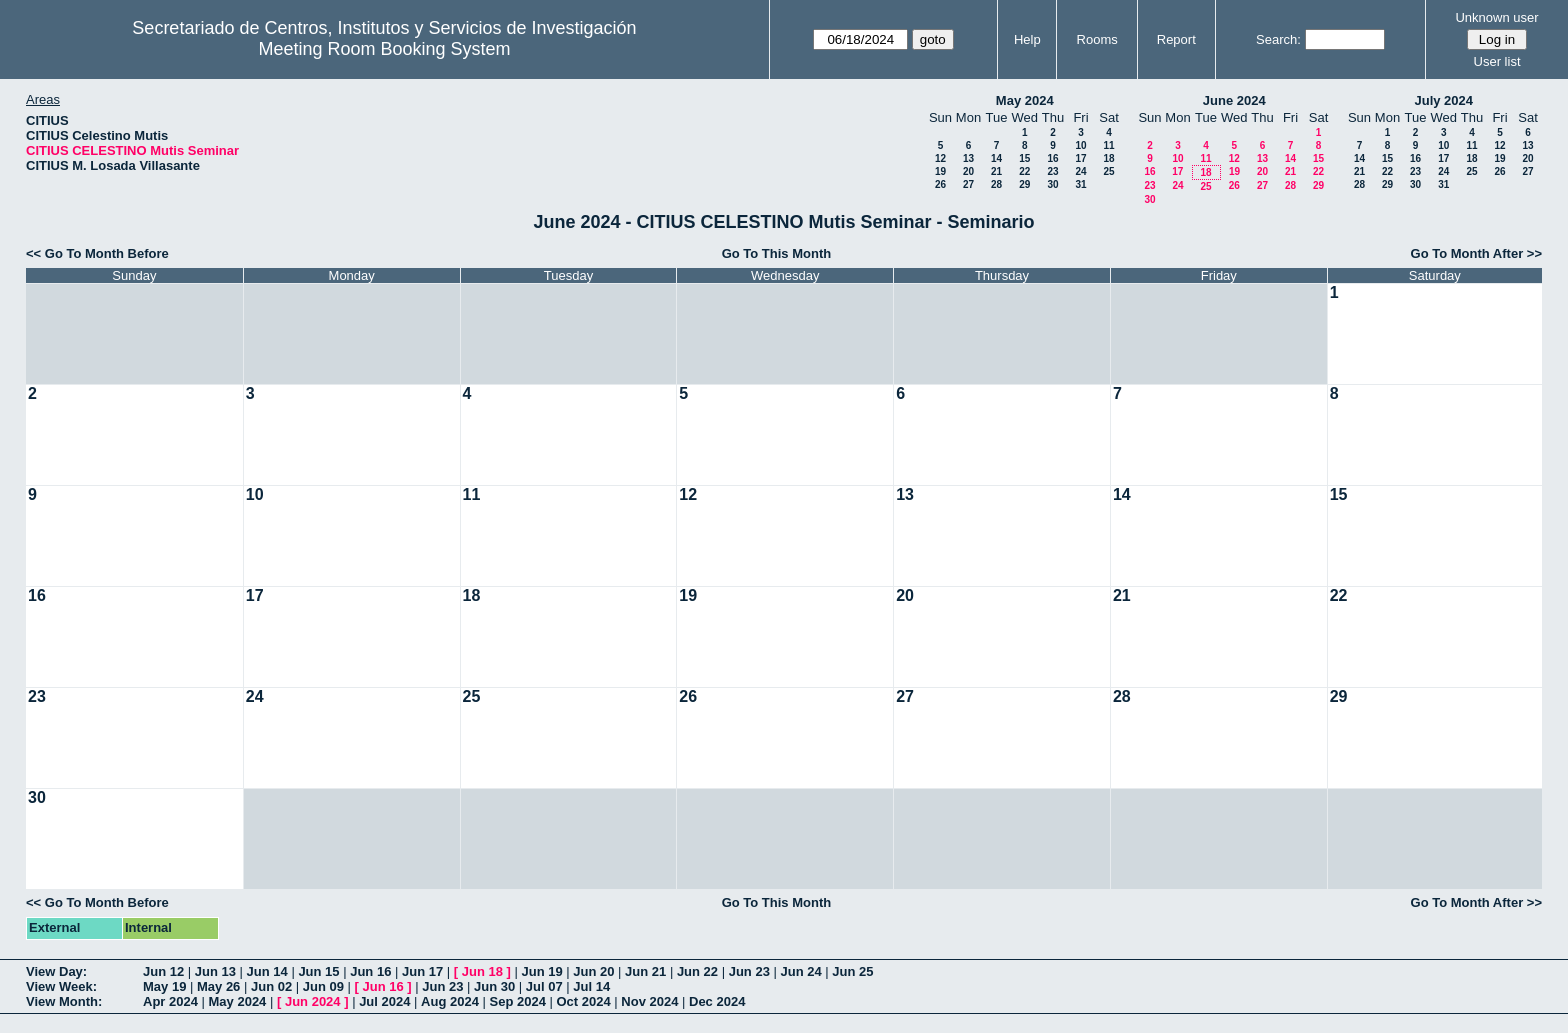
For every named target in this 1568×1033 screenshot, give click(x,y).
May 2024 (1025, 100)
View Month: (64, 1001)
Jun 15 (318, 971)
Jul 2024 (384, 1001)
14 (996, 158)
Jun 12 (163, 971)
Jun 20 (593, 971)
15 (1024, 158)
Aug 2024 (450, 1001)
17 (1080, 158)
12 (940, 158)
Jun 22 (697, 971)
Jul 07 (544, 986)
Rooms (1097, 39)
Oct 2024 (583, 1001)
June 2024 (1234, 100)
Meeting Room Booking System (384, 49)
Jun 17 (422, 971)
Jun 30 (494, 986)
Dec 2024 (717, 1001)
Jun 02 (271, 986)
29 (1024, 184)
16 (1052, 158)
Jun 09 (323, 986)
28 (996, 184)
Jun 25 (852, 971)
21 (996, 171)
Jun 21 (645, 971)
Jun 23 (749, 971)
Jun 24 (800, 971)
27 (968, 184)
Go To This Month (777, 253)
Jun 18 (482, 971)
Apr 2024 (170, 1001)
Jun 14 (267, 971)
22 (1024, 171)
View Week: (61, 986)
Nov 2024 (649, 1001)
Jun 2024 (313, 1001)
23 (1052, 171)
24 (1080, 171)
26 (940, 184)
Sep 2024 (518, 1001)
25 (1108, 171)
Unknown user (1496, 17)
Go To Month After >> (1476, 253)
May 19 (164, 986)
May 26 (218, 986)
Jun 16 (370, 971)
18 (1108, 158)
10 (1080, 145)
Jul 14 (591, 986)
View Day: (56, 971)
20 (968, 171)
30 (1052, 184)
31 (1080, 184)
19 (940, 171)
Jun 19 (541, 971)
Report (1176, 39)
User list (1497, 61)
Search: (1278, 39)
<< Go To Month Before (97, 253)
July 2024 (1443, 100)
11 (1108, 145)
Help (1027, 39)
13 (968, 158)
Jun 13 (215, 971)
